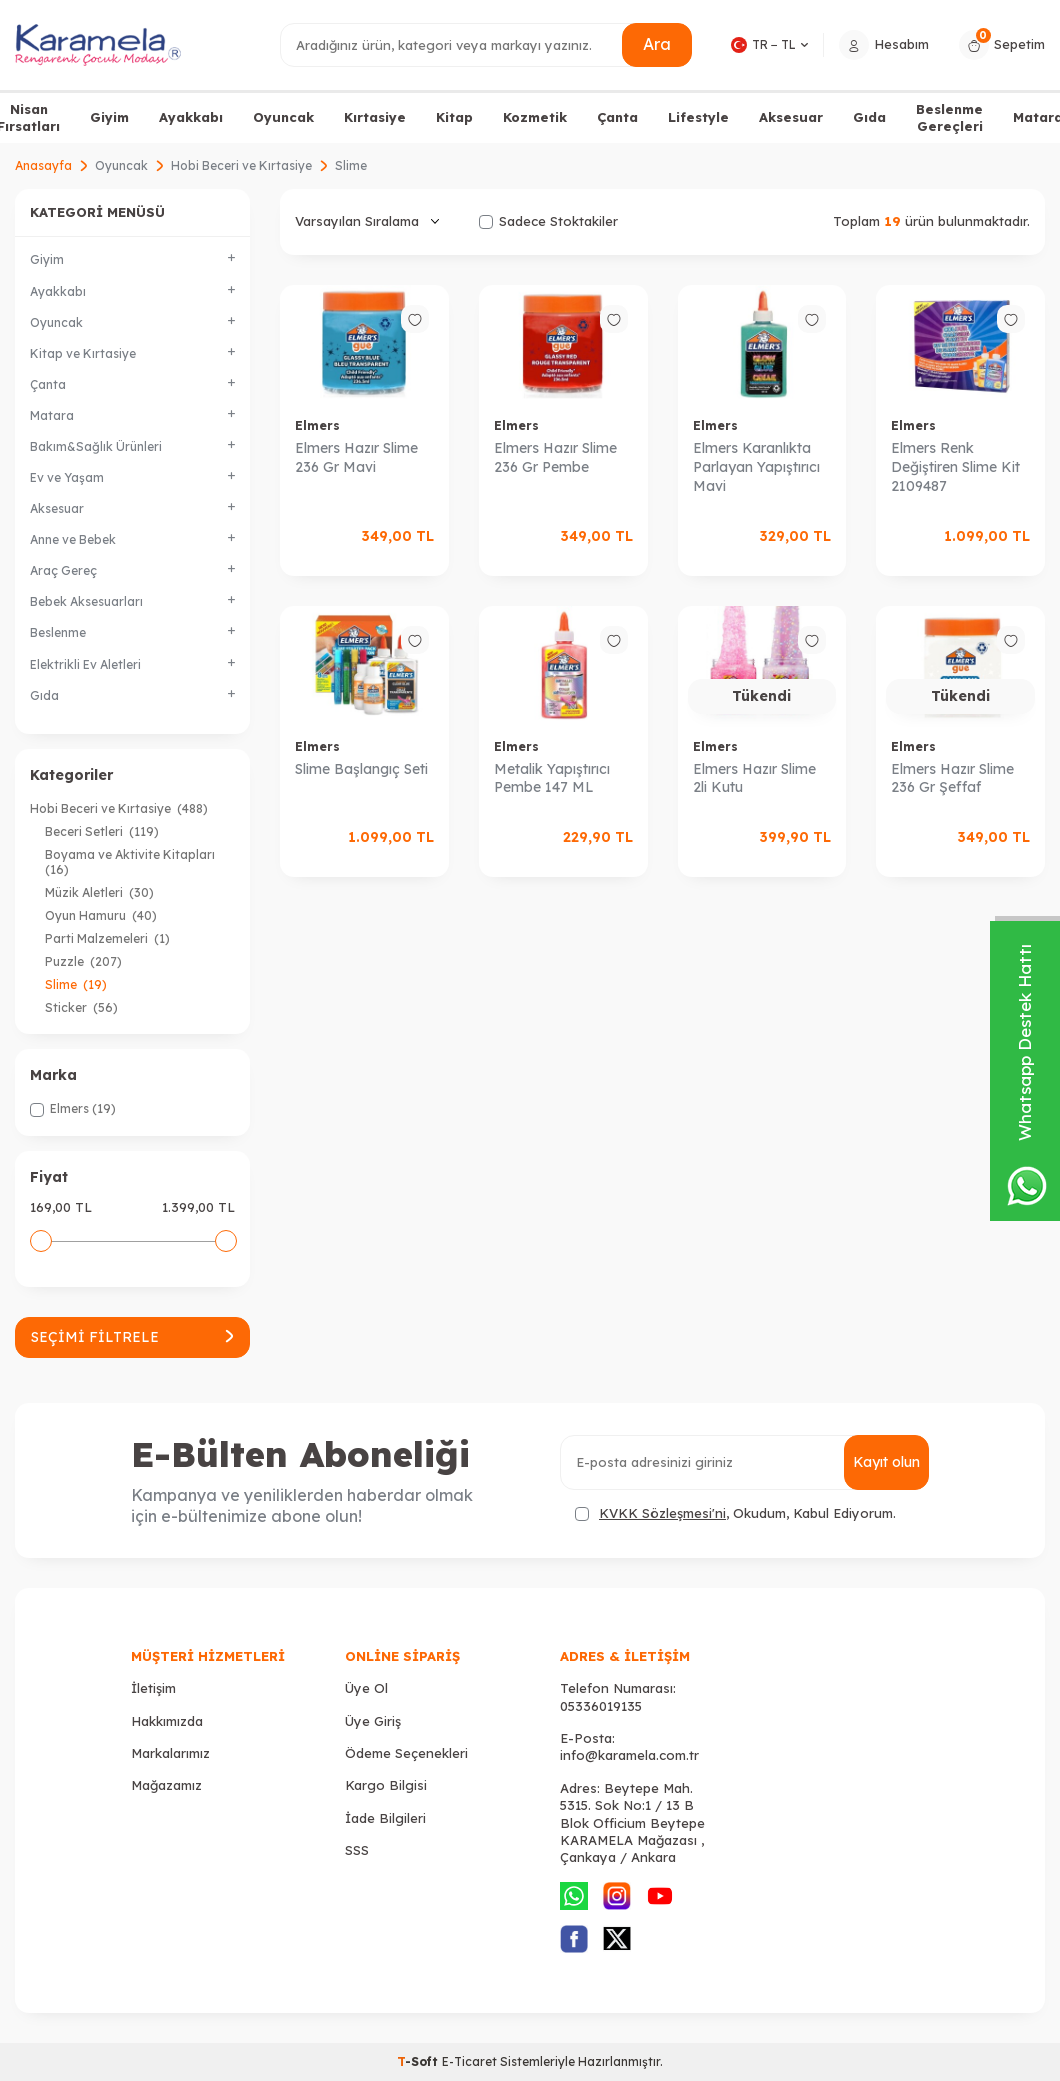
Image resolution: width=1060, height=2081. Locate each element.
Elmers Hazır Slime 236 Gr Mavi (356, 457)
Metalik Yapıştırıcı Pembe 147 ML (552, 778)
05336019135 (601, 1706)
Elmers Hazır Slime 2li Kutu (754, 778)
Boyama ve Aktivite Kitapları (131, 862)
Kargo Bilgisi (386, 1785)
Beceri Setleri (102, 831)
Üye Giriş (373, 1721)
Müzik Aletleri (99, 892)
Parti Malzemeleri (107, 938)
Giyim (109, 117)
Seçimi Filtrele (132, 1337)
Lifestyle (698, 117)
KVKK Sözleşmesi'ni (662, 1513)
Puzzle (83, 961)
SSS (357, 1850)
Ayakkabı (191, 117)
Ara (657, 44)
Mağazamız (166, 1785)
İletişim (153, 1688)
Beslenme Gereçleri (949, 117)
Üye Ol (366, 1688)
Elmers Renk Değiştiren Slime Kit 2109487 (955, 467)
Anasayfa (43, 165)
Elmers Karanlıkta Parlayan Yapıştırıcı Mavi (756, 467)
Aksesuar (791, 117)
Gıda (869, 117)
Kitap (454, 117)
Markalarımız (170, 1753)
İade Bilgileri (385, 1818)
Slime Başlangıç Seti (361, 769)
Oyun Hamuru (101, 915)
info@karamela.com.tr (629, 1755)
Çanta (617, 117)
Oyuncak (283, 117)
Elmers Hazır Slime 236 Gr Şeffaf (952, 778)
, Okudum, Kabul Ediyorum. (735, 1513)
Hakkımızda (167, 1721)
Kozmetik (535, 117)
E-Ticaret (469, 2061)
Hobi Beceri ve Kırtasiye (241, 165)
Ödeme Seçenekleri (406, 1753)
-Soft (419, 2061)
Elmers (317, 425)
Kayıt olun (886, 1462)
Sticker (81, 1007)
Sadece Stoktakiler (548, 221)
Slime (76, 984)
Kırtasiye (375, 117)
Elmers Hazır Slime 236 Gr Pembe (555, 457)
